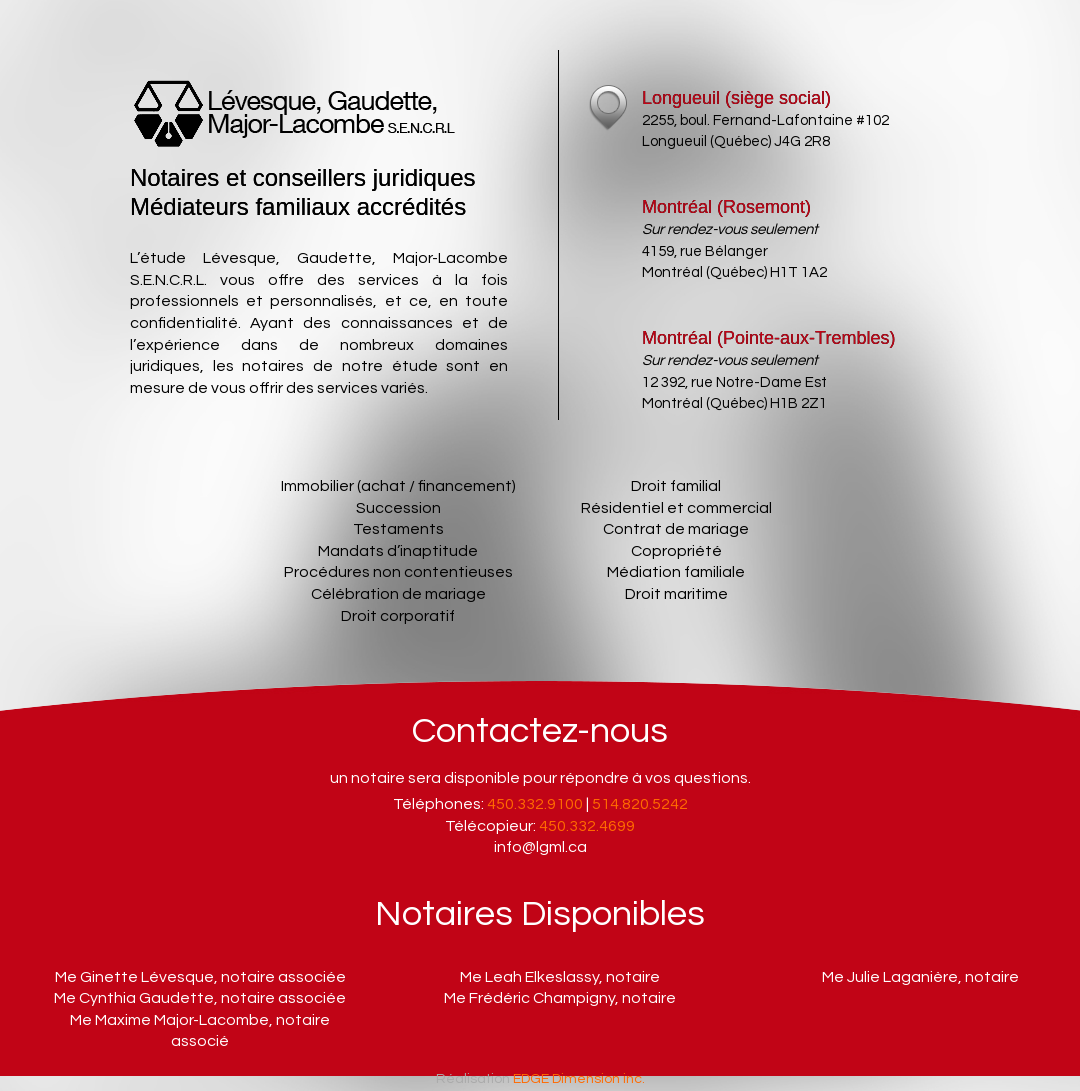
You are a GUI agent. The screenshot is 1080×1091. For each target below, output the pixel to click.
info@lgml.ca (540, 847)
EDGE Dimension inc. (579, 1079)
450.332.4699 (587, 826)
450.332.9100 (535, 804)
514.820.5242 (640, 804)
